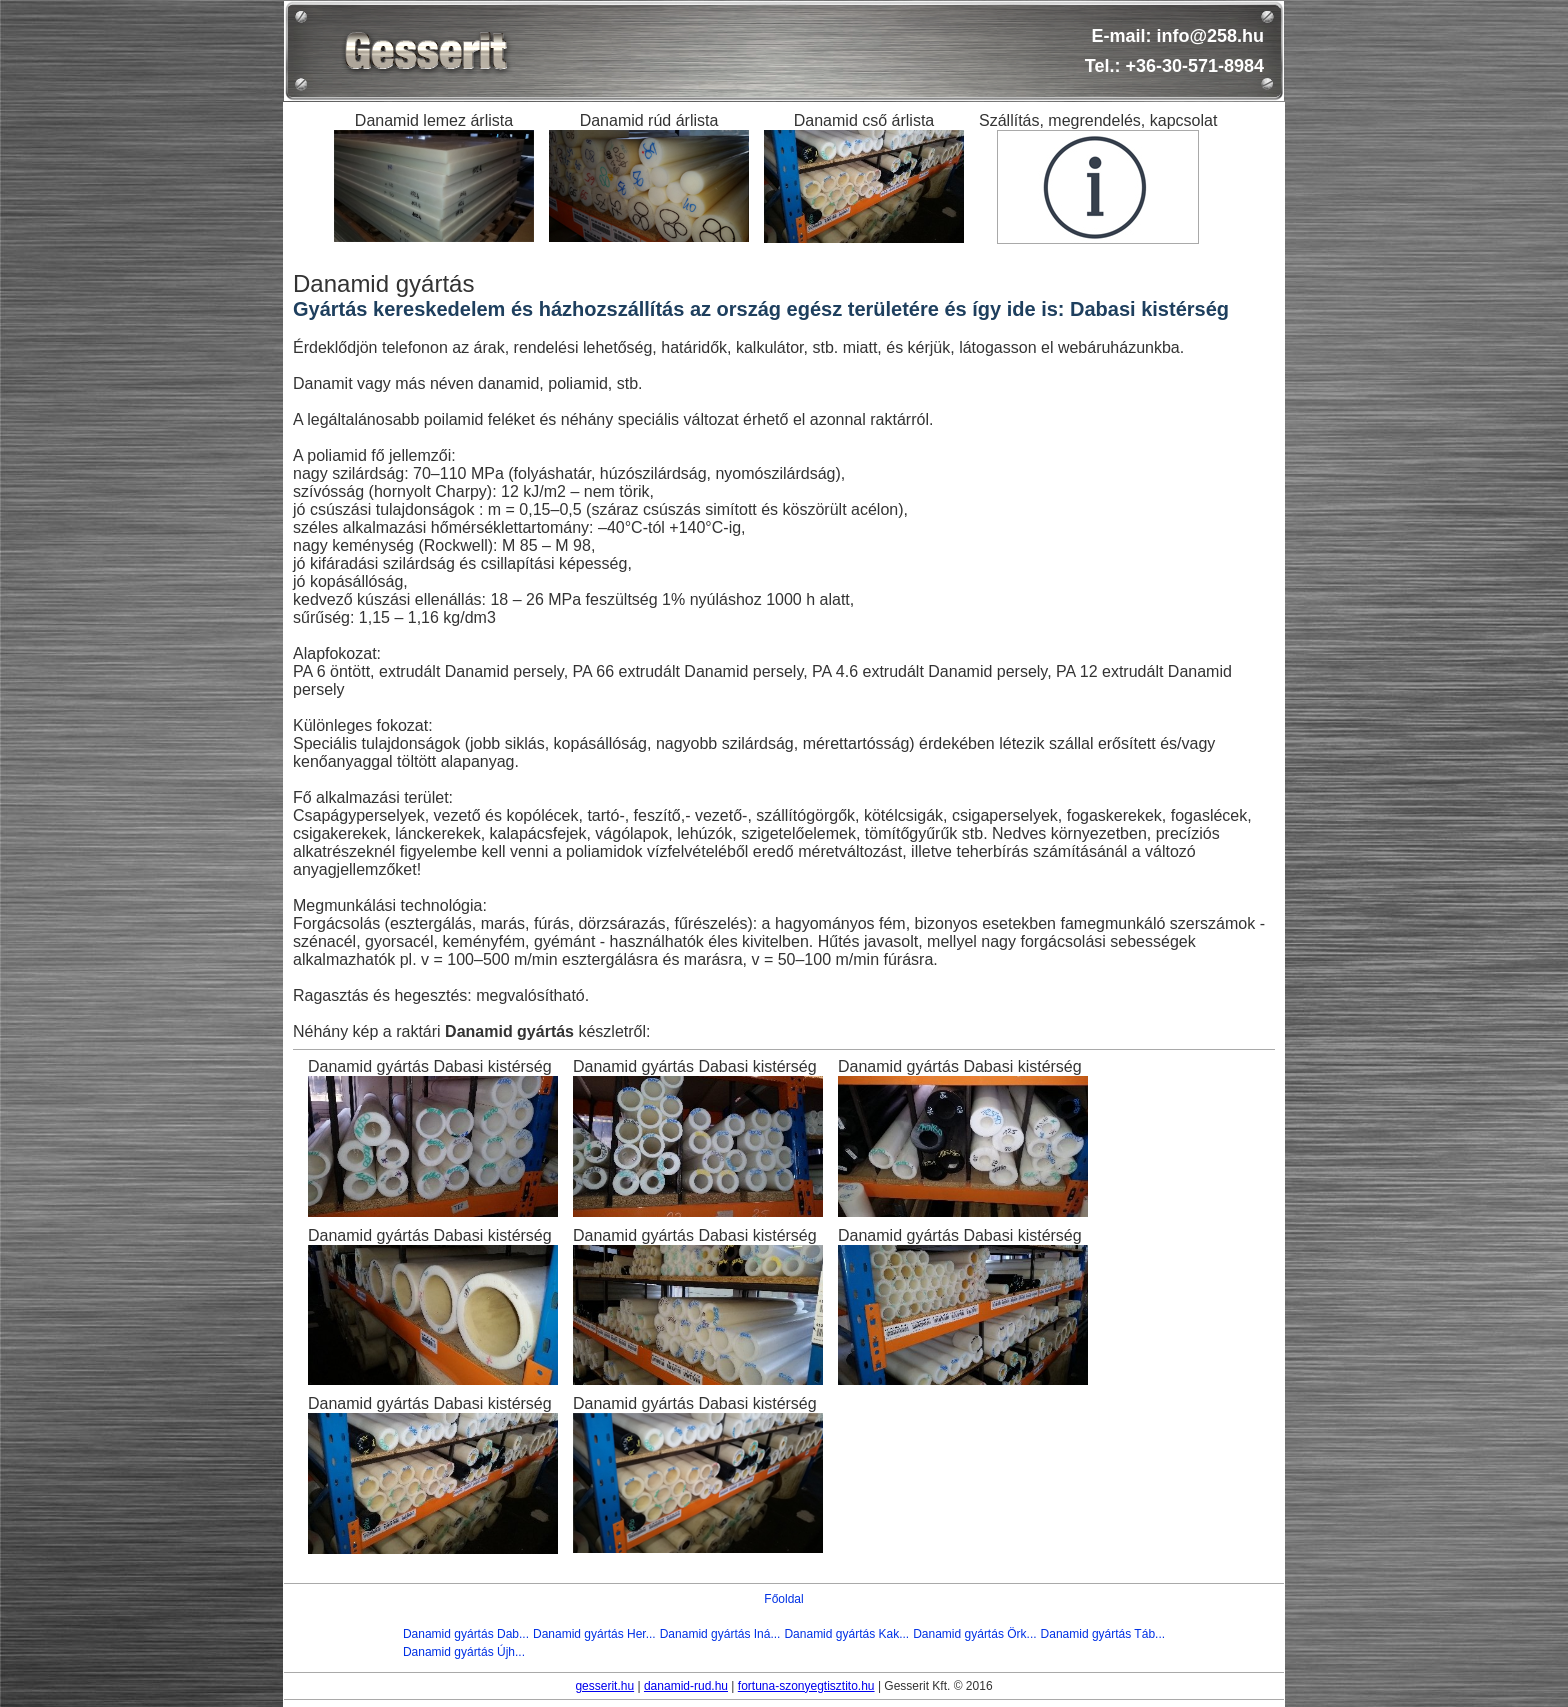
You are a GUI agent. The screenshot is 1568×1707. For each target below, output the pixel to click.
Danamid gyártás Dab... (466, 1634)
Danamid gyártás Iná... (720, 1634)
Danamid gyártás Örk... (974, 1634)
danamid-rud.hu (686, 1686)
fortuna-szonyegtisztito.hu (806, 1686)
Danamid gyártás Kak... (846, 1634)
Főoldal (783, 1599)
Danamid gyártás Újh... (464, 1652)
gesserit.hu (604, 1686)
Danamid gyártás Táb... (1103, 1634)
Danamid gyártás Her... (594, 1634)
